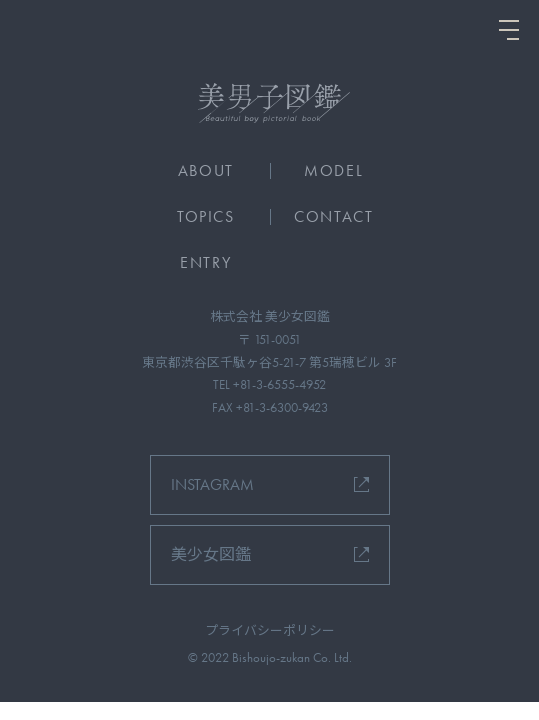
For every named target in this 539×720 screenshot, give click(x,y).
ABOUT (206, 170)
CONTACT (333, 216)
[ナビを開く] (509, 30)
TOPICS (206, 216)
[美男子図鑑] (270, 103)
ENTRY (205, 262)
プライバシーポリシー (270, 630)
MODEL (333, 170)
